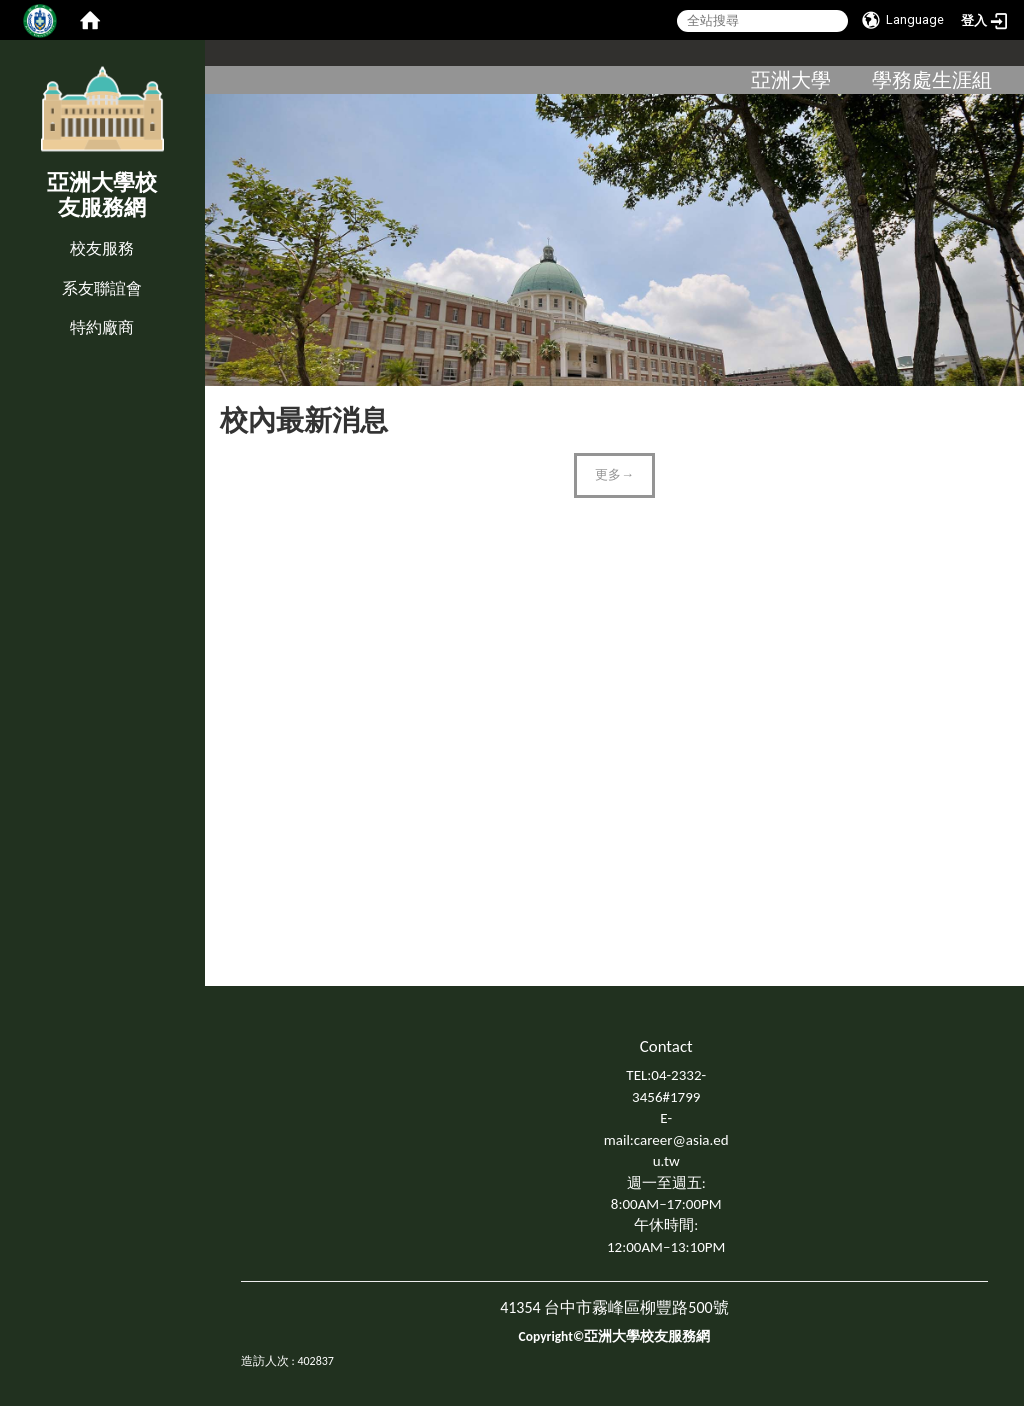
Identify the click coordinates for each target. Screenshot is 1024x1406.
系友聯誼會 (102, 288)
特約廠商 (102, 327)
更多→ (614, 474)
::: (4, 228)
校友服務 (102, 248)
